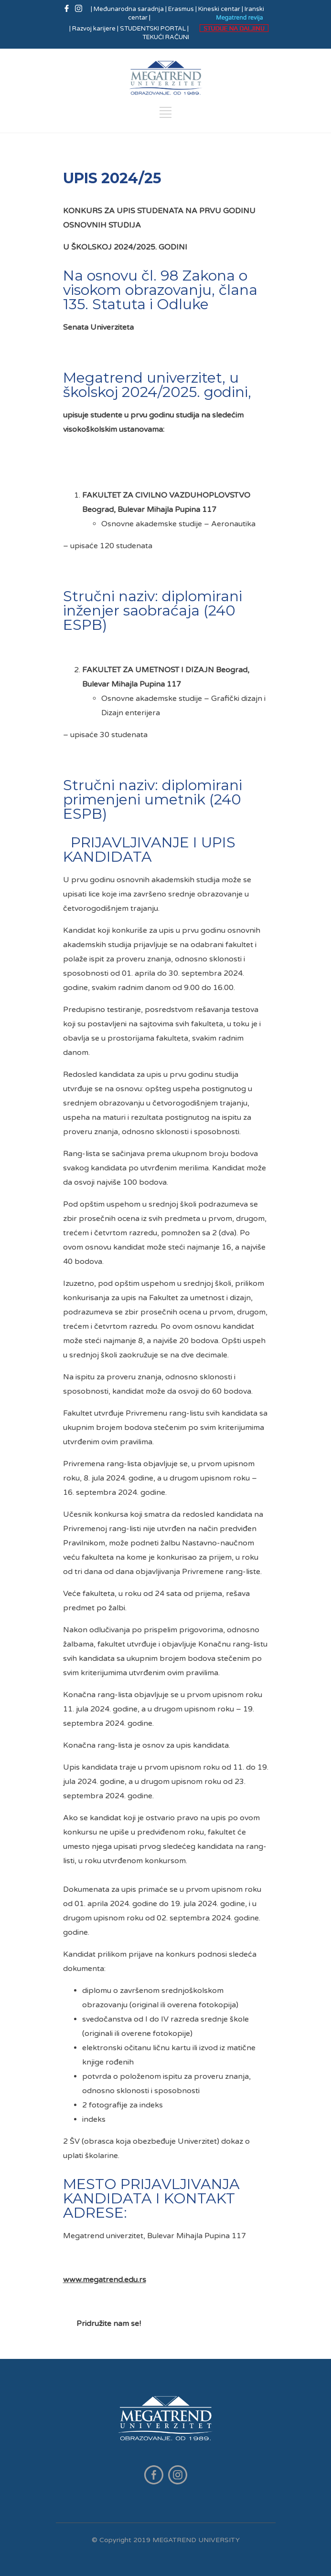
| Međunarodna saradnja (128, 9)
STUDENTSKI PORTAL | (154, 28)
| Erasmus (179, 9)
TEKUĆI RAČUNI (165, 37)
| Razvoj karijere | (93, 28)
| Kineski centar (217, 9)
